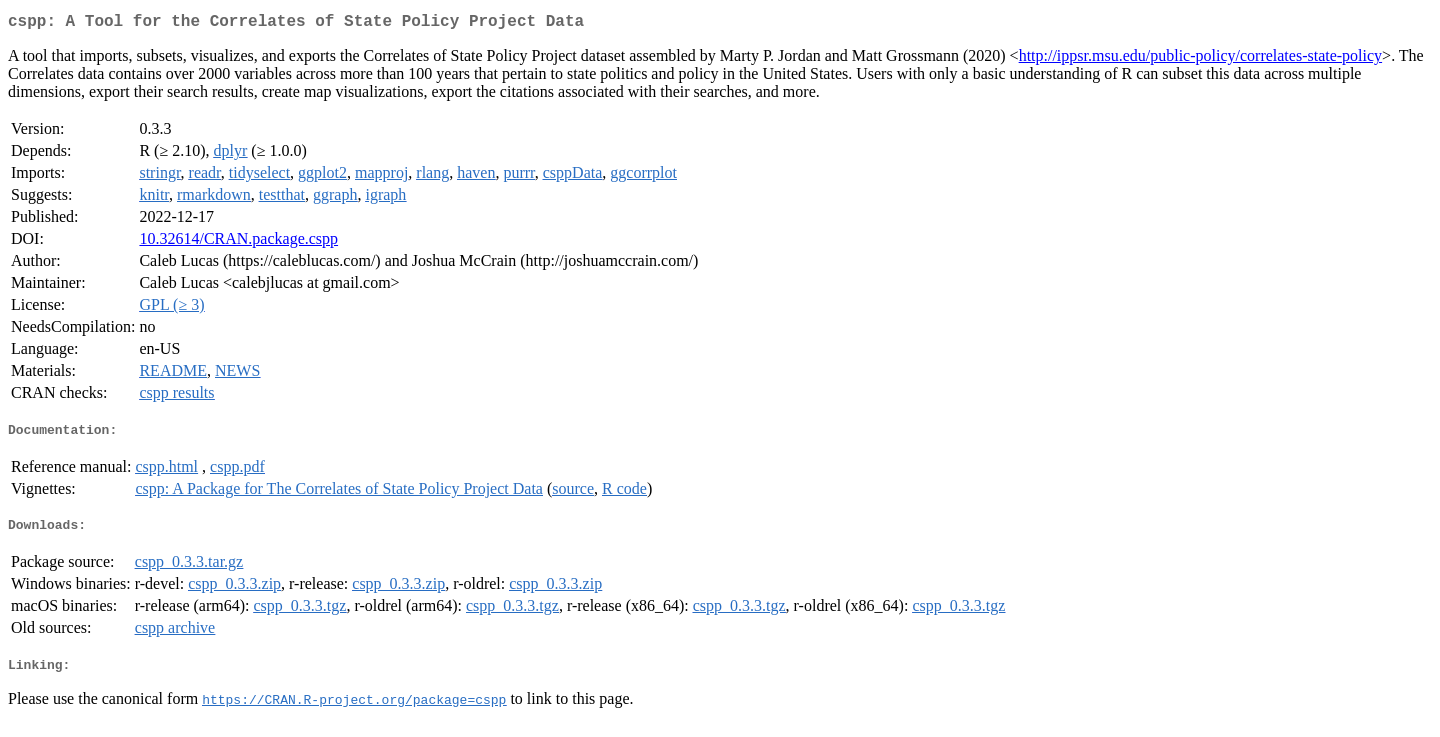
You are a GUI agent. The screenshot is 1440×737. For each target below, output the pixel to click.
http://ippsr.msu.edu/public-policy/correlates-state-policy (1200, 59)
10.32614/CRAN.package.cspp (238, 242)
